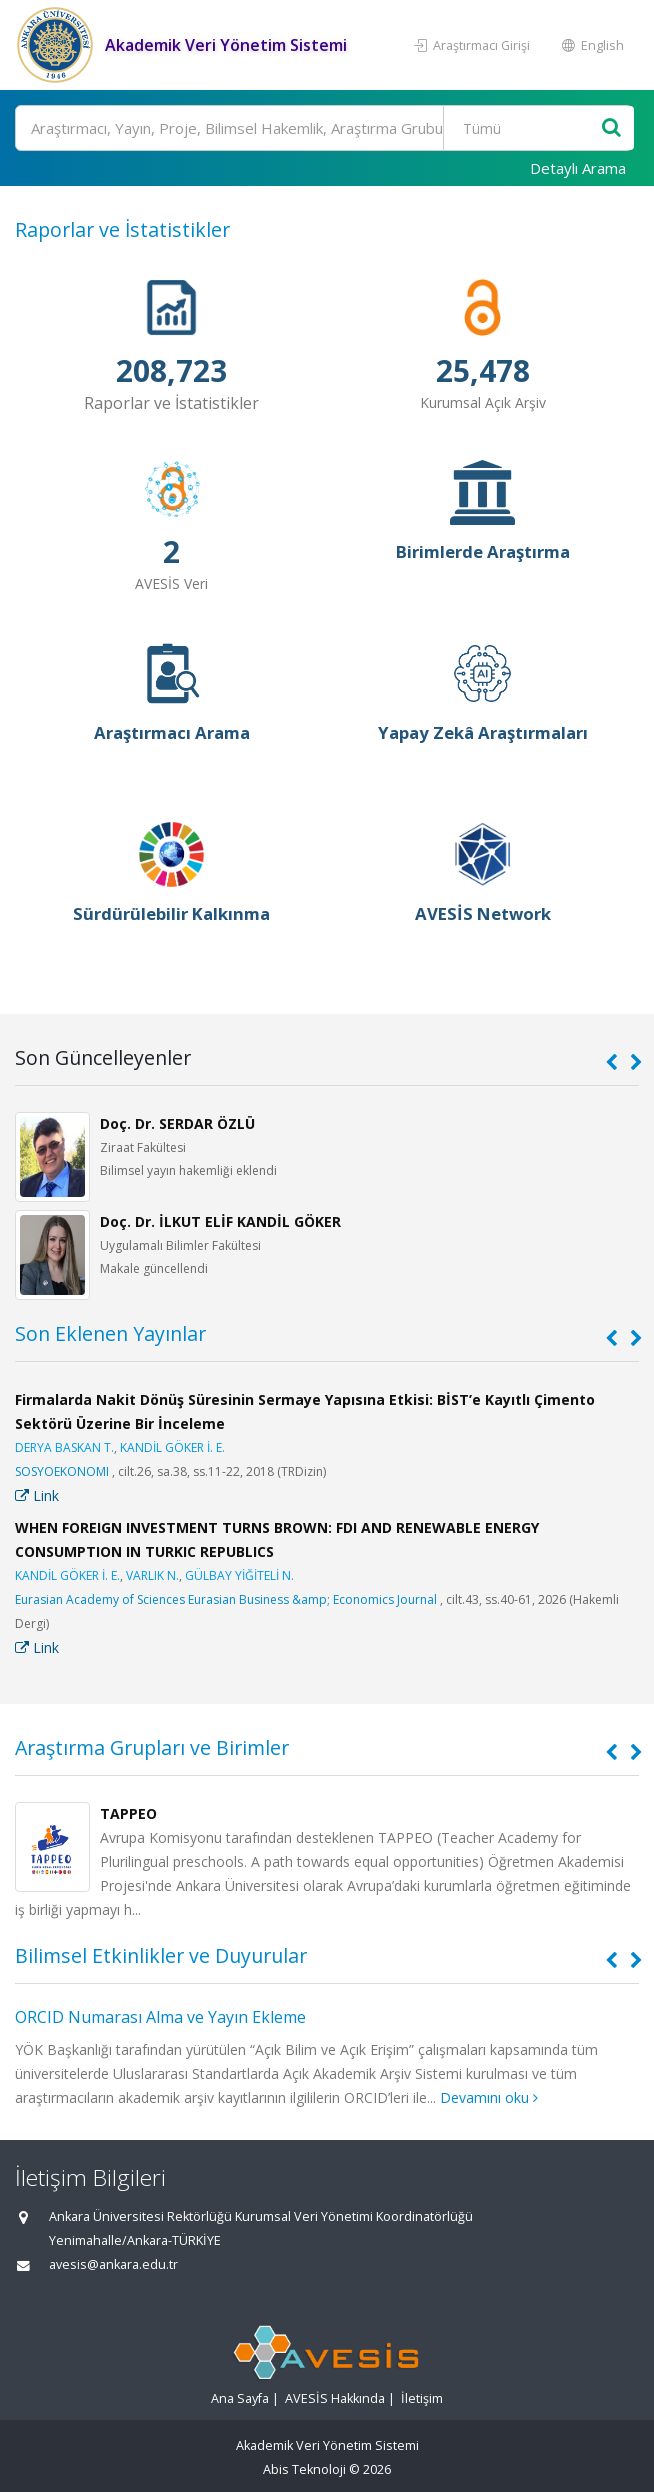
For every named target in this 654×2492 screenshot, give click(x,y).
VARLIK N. (152, 1575)
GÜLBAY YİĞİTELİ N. (239, 1575)
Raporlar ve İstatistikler (122, 229)
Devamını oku (489, 2097)
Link (37, 1495)
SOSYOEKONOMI (62, 1471)
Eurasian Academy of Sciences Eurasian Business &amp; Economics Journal (226, 1599)
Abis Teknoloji (304, 2469)
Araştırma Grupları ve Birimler (152, 1747)
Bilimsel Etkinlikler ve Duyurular (161, 1955)
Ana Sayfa (240, 2398)
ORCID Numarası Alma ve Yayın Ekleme (160, 2017)
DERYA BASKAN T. (64, 1447)
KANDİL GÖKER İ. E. (172, 1447)
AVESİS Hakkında (335, 2398)
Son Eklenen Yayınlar (110, 1333)
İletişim (422, 2398)
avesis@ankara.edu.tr (113, 2264)
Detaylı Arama (578, 168)
